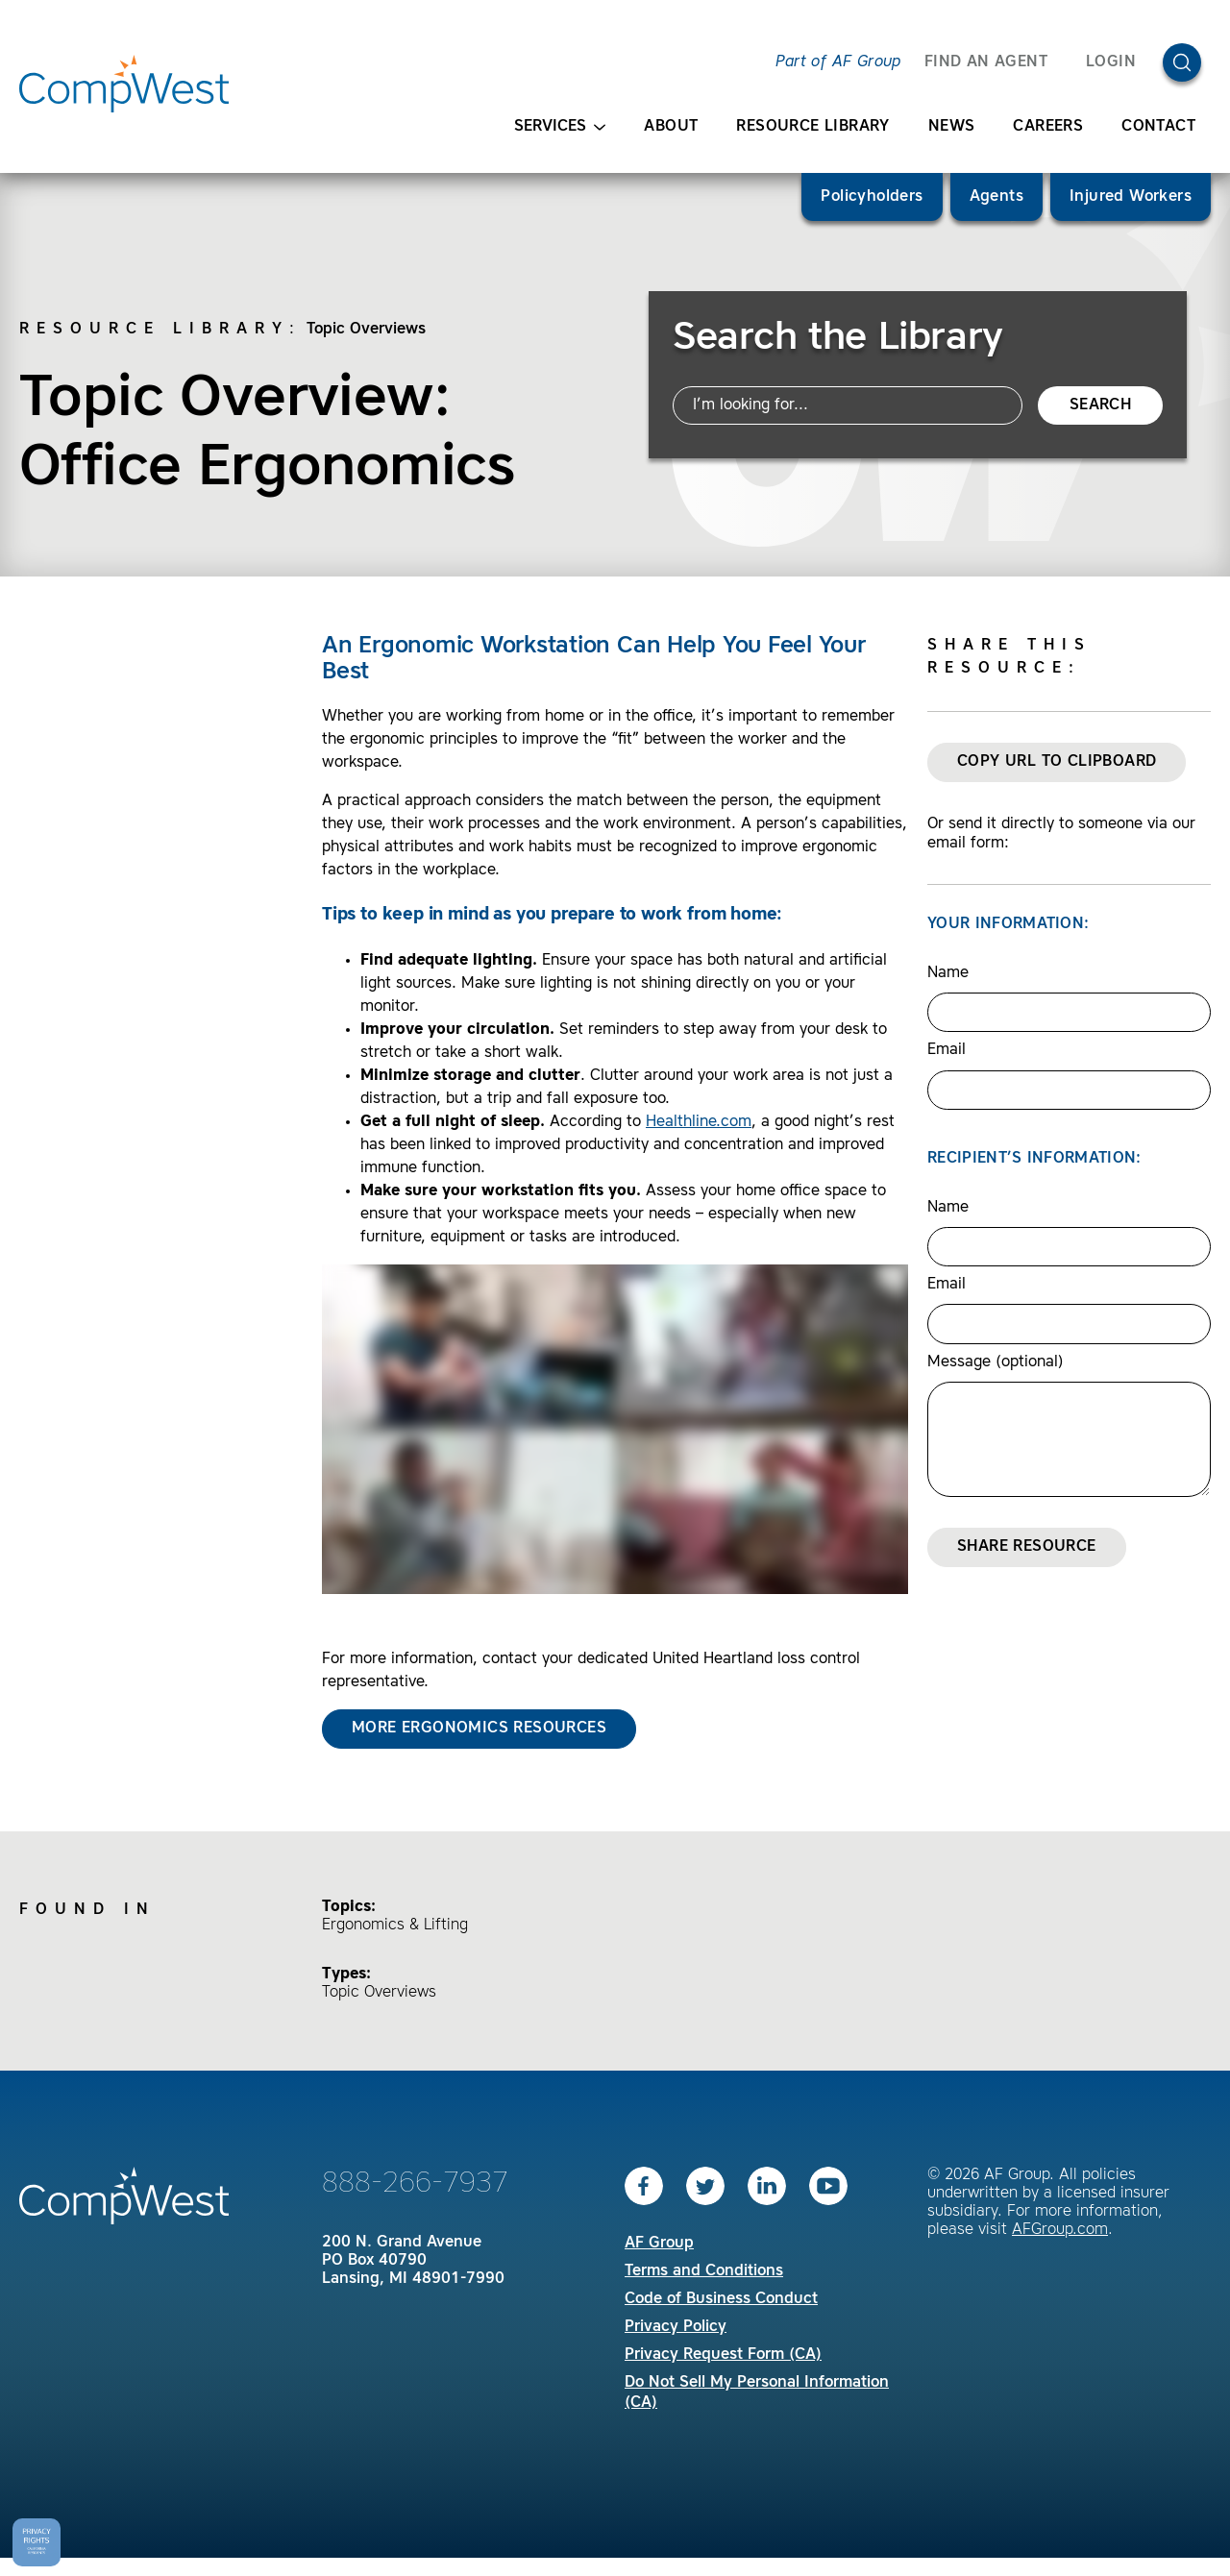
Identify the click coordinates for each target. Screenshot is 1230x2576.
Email (946, 1050)
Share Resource (1026, 1547)
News (951, 127)
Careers (1048, 127)
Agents (996, 197)
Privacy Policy (675, 2327)
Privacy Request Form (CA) (723, 2355)
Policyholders (871, 197)
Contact (1158, 127)
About (671, 127)
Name (948, 973)
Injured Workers (1131, 197)
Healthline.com (698, 1122)
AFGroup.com (1060, 2230)
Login (1111, 62)
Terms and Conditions (704, 2271)
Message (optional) (995, 1362)
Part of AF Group (837, 62)
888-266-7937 (415, 2184)
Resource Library (812, 127)
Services (559, 127)
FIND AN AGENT (985, 62)
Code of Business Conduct (721, 2299)
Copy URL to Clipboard (1056, 762)
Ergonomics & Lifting (395, 1925)
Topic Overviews (366, 329)
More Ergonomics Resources (479, 1728)
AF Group (659, 2243)
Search (1100, 405)
